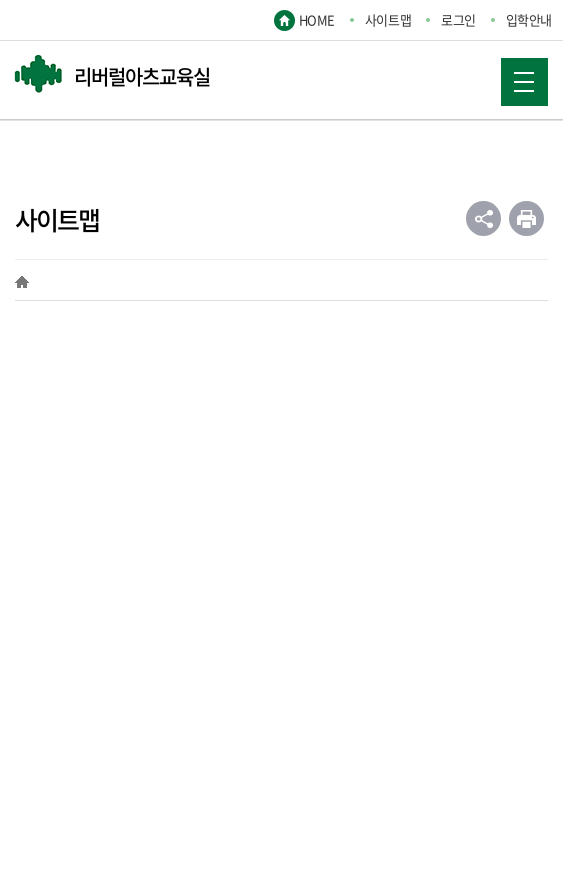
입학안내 (529, 19)
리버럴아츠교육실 (142, 76)
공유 (483, 218)
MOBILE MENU (517, 75)
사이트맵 (388, 19)
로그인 (458, 19)
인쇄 (526, 218)
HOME (317, 19)
